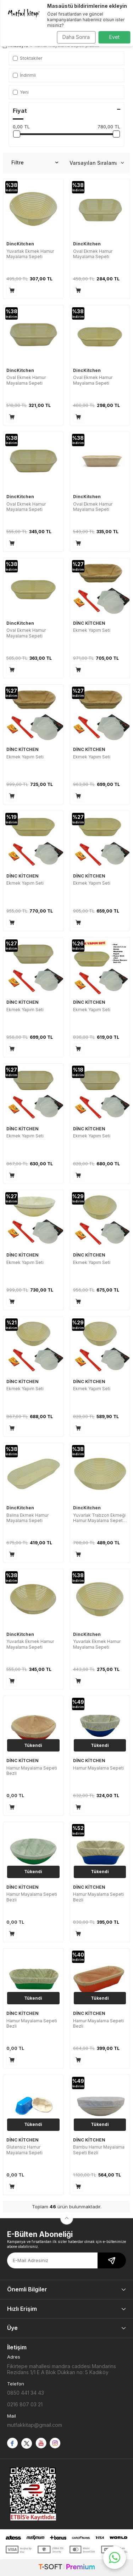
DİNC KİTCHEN (89, 623)
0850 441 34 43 (25, 2393)
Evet (114, 37)
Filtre (34, 162)
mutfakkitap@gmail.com (34, 2425)
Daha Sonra (76, 37)
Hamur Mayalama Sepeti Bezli (31, 1770)
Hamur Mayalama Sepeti (98, 1768)
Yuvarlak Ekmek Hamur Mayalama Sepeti (30, 254)
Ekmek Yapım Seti (91, 630)
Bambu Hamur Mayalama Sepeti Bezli (98, 2149)
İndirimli (24, 75)
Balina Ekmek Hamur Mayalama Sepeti (27, 1518)
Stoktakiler (27, 58)
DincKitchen (20, 243)
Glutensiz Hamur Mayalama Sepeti (24, 2149)
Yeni (21, 92)
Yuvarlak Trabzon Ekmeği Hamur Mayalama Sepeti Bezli (99, 1518)
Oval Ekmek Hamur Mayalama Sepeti (92, 254)
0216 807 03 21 (25, 2404)
